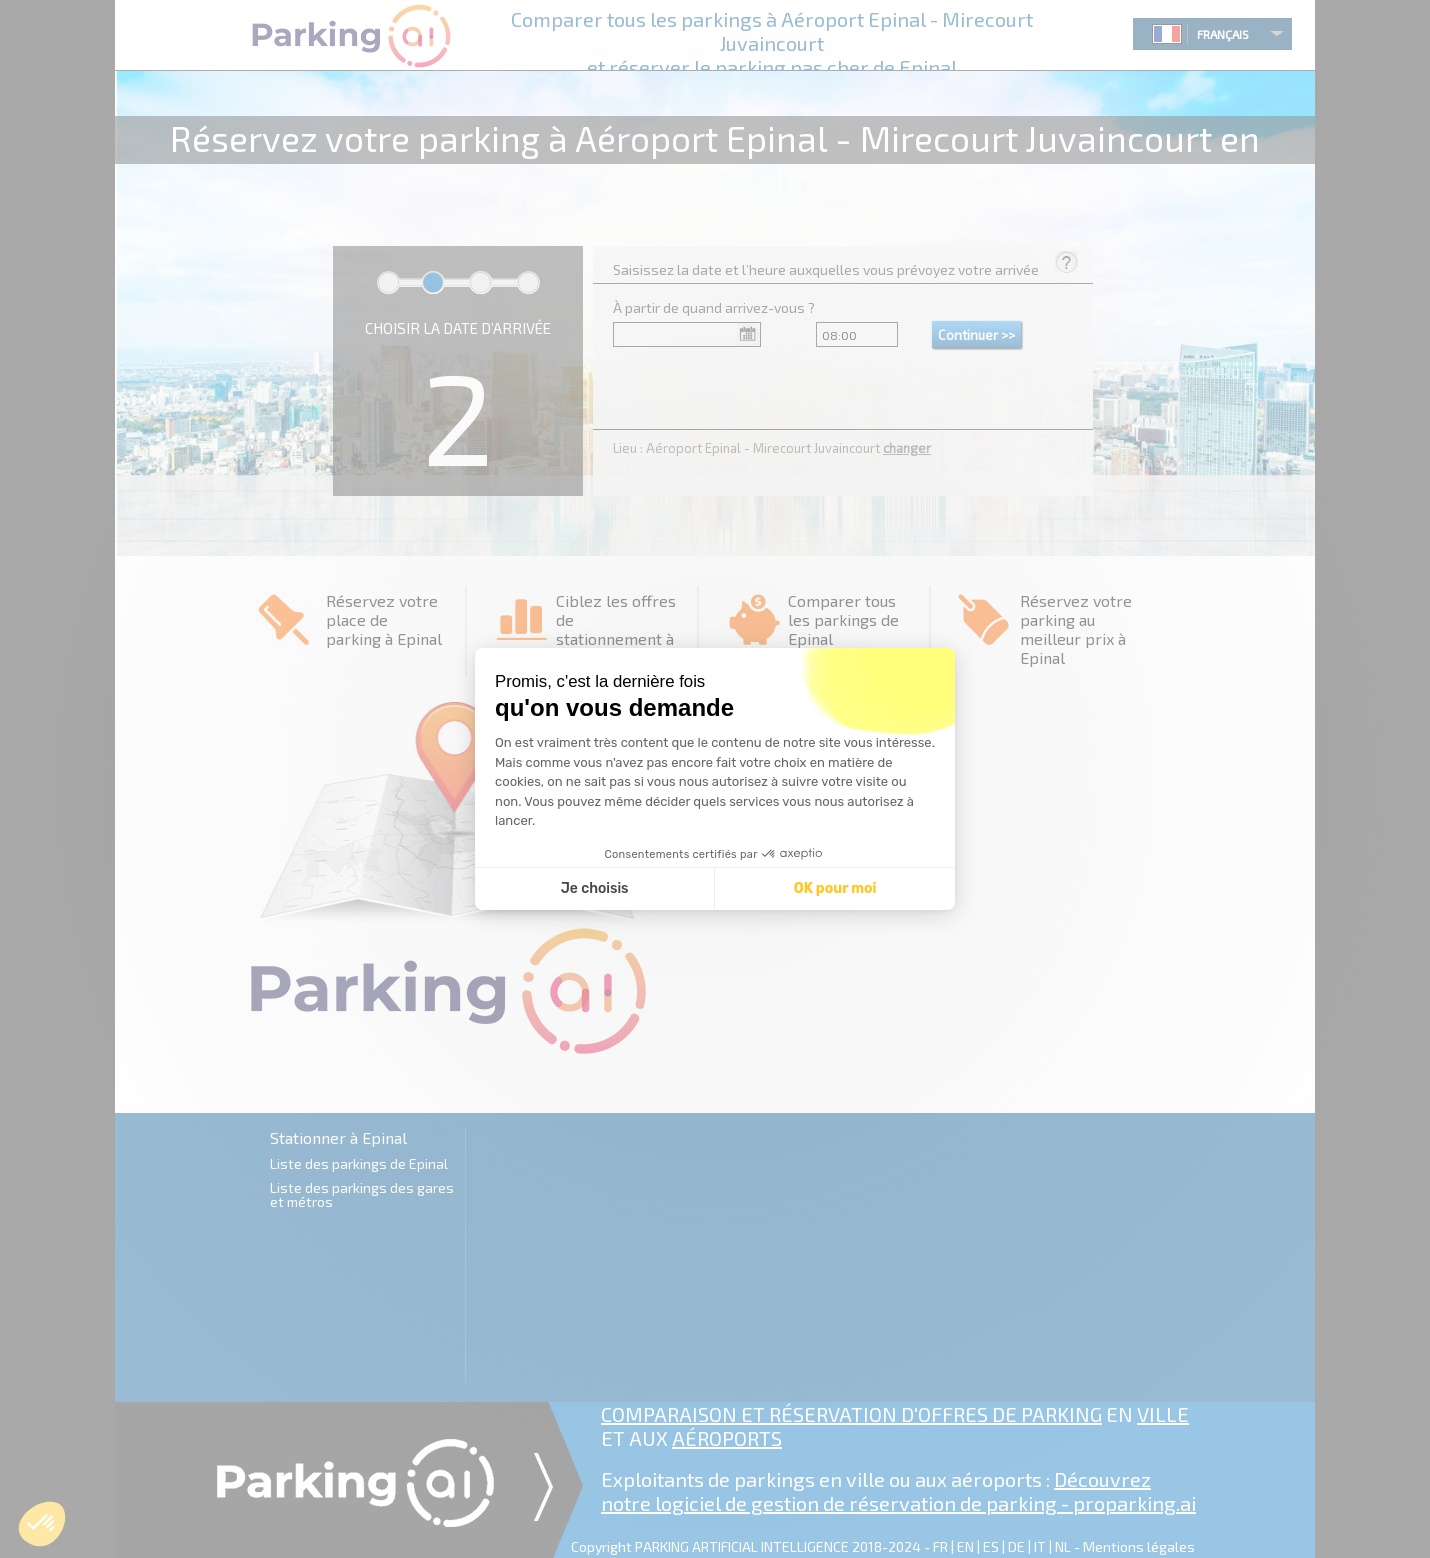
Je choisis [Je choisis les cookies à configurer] (595, 888)
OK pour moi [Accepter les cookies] (835, 888)
